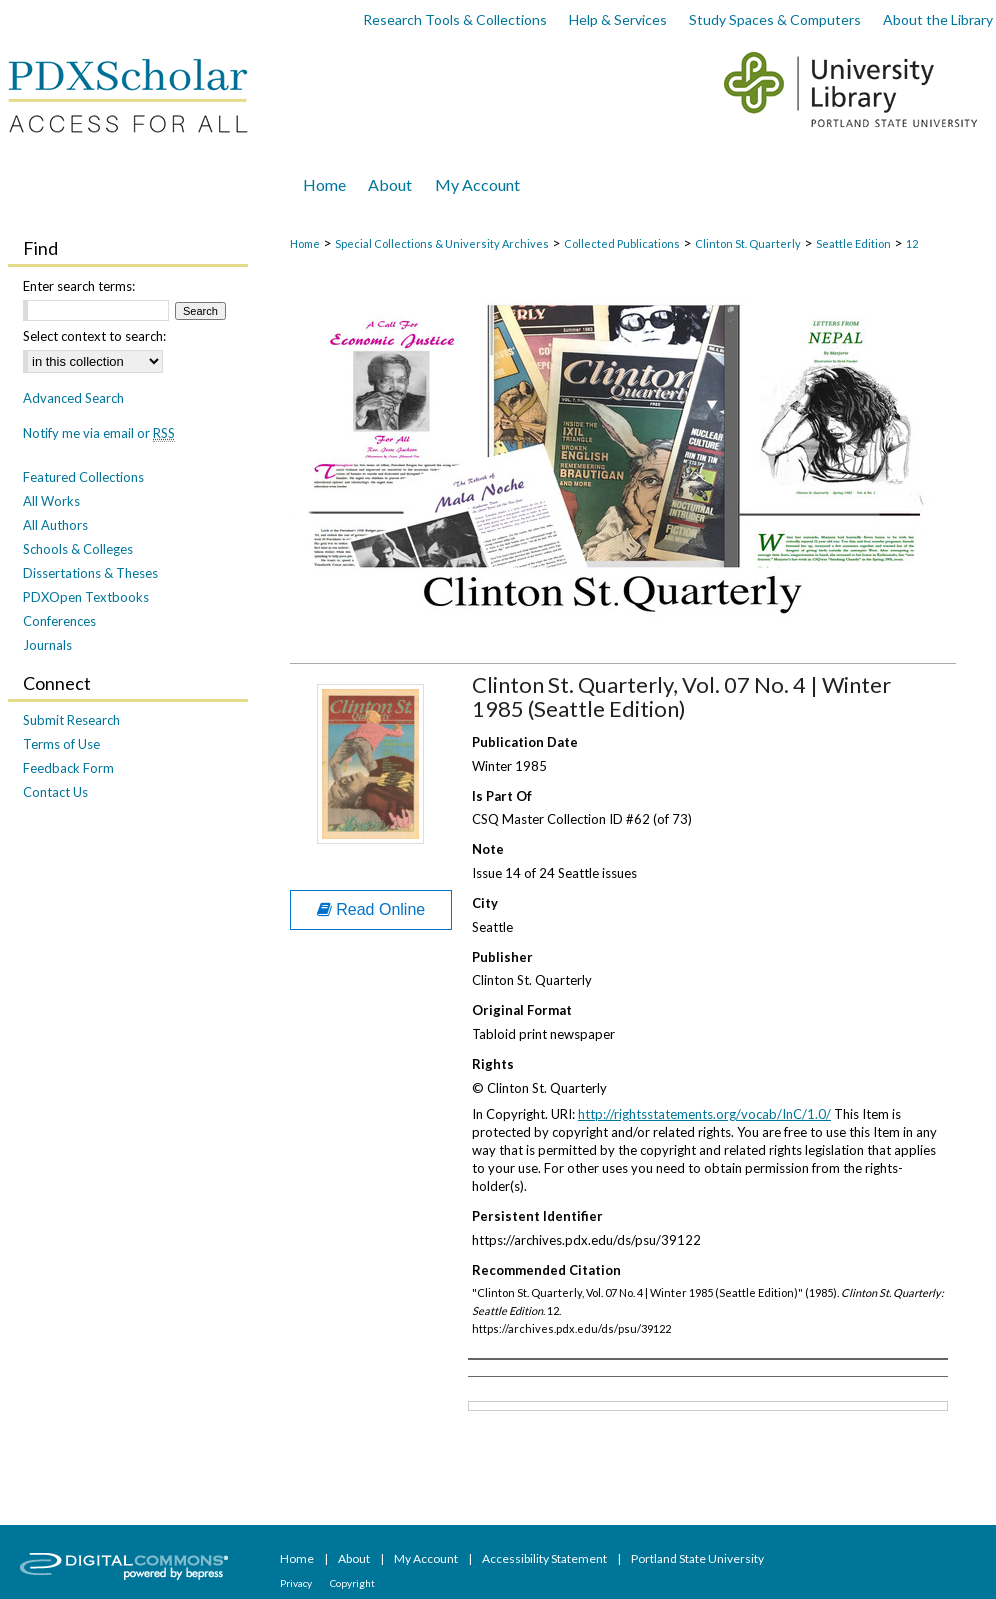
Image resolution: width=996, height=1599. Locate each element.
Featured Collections (83, 477)
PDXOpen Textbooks (86, 597)
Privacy (297, 1583)
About (355, 1558)
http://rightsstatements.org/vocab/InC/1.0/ (704, 1114)
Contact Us (55, 792)
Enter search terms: (79, 286)
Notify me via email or (99, 433)
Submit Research (71, 720)
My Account (427, 1558)
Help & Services (618, 19)
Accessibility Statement (545, 1558)
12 (912, 243)
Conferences (59, 621)
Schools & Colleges (78, 549)
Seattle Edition (853, 243)
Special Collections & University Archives (442, 243)
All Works (51, 501)
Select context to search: (94, 336)
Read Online (371, 909)
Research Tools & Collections (455, 19)
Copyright (352, 1583)
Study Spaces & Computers (775, 19)
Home (305, 243)
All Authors (55, 525)
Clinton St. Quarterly (748, 243)
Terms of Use (61, 744)
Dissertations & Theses (90, 573)
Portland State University (697, 1558)
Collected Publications (622, 243)
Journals (47, 645)
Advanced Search (73, 398)
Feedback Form (68, 768)
